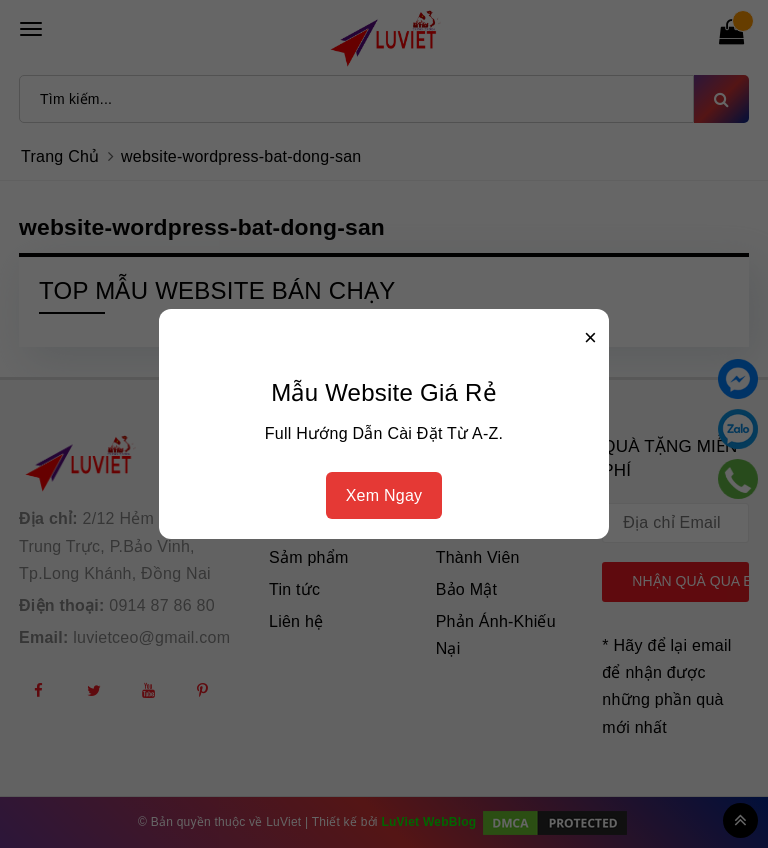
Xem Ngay (384, 495)
